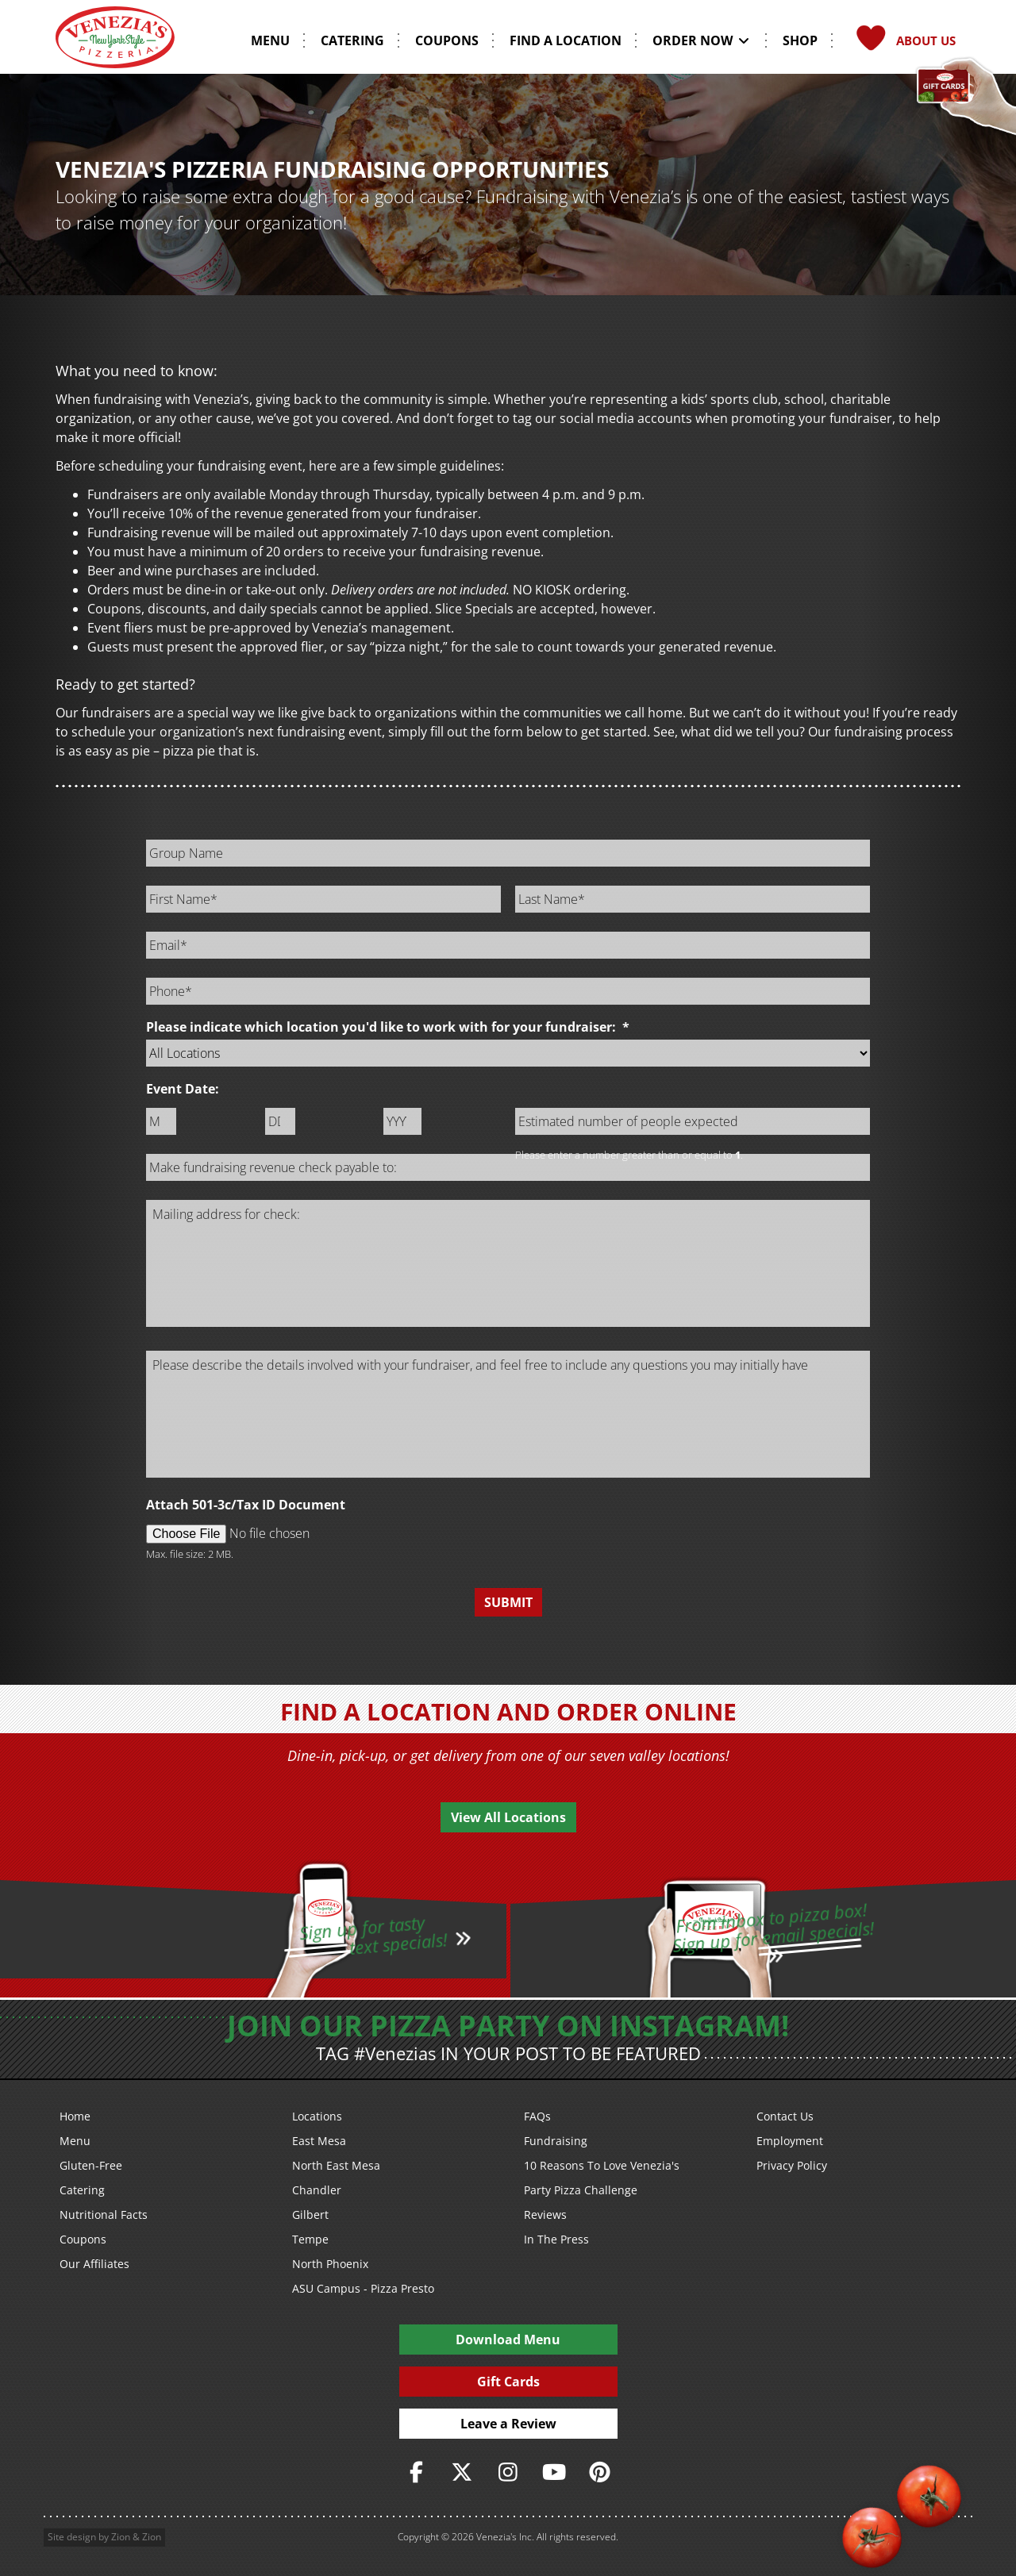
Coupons (83, 2239)
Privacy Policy (791, 2165)
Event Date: (182, 1089)
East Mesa (319, 2140)
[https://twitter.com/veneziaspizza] (461, 2472)
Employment (789, 2140)
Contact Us (785, 2116)
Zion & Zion (136, 2536)
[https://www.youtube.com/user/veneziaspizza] (554, 2472)
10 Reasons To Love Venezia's (601, 2165)
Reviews (545, 2214)
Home (75, 2116)
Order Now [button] (702, 40)
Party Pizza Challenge (580, 2189)
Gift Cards (508, 2381)
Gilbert (310, 2214)
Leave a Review (508, 2423)
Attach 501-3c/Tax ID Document (245, 1505)
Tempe (310, 2239)
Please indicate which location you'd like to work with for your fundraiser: (387, 1027)
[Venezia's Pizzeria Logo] (115, 43)
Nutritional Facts (104, 2214)
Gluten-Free (91, 2165)
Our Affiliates (94, 2263)
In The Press (556, 2239)
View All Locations (508, 1817)
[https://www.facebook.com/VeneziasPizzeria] (416, 2472)
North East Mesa (336, 2165)
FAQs (537, 2116)
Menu (75, 2140)
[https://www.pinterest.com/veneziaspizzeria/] (600, 2472)
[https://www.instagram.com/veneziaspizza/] (508, 2472)
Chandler (316, 2189)
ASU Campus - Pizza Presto (363, 2288)
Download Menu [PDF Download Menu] (508, 2339)
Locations (317, 2116)
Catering (82, 2189)
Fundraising (555, 2140)
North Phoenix (330, 2263)
